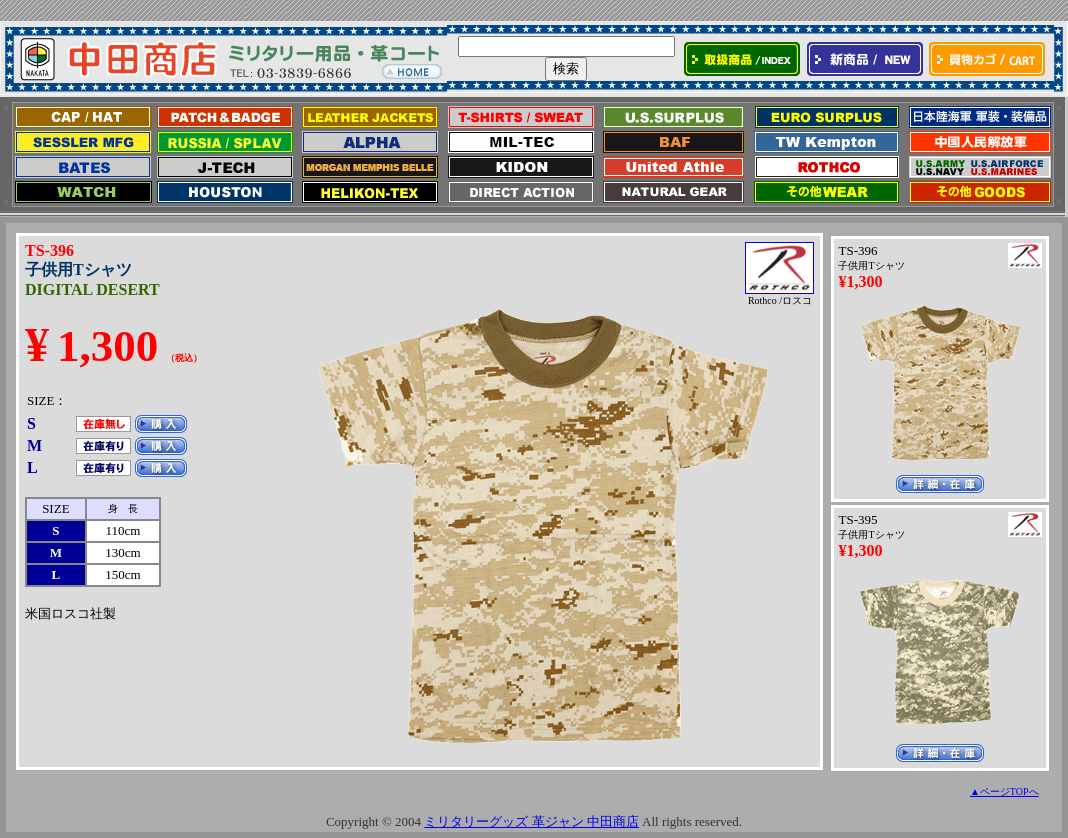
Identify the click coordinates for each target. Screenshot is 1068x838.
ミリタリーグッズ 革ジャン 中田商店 (531, 821)
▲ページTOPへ (1004, 791)
